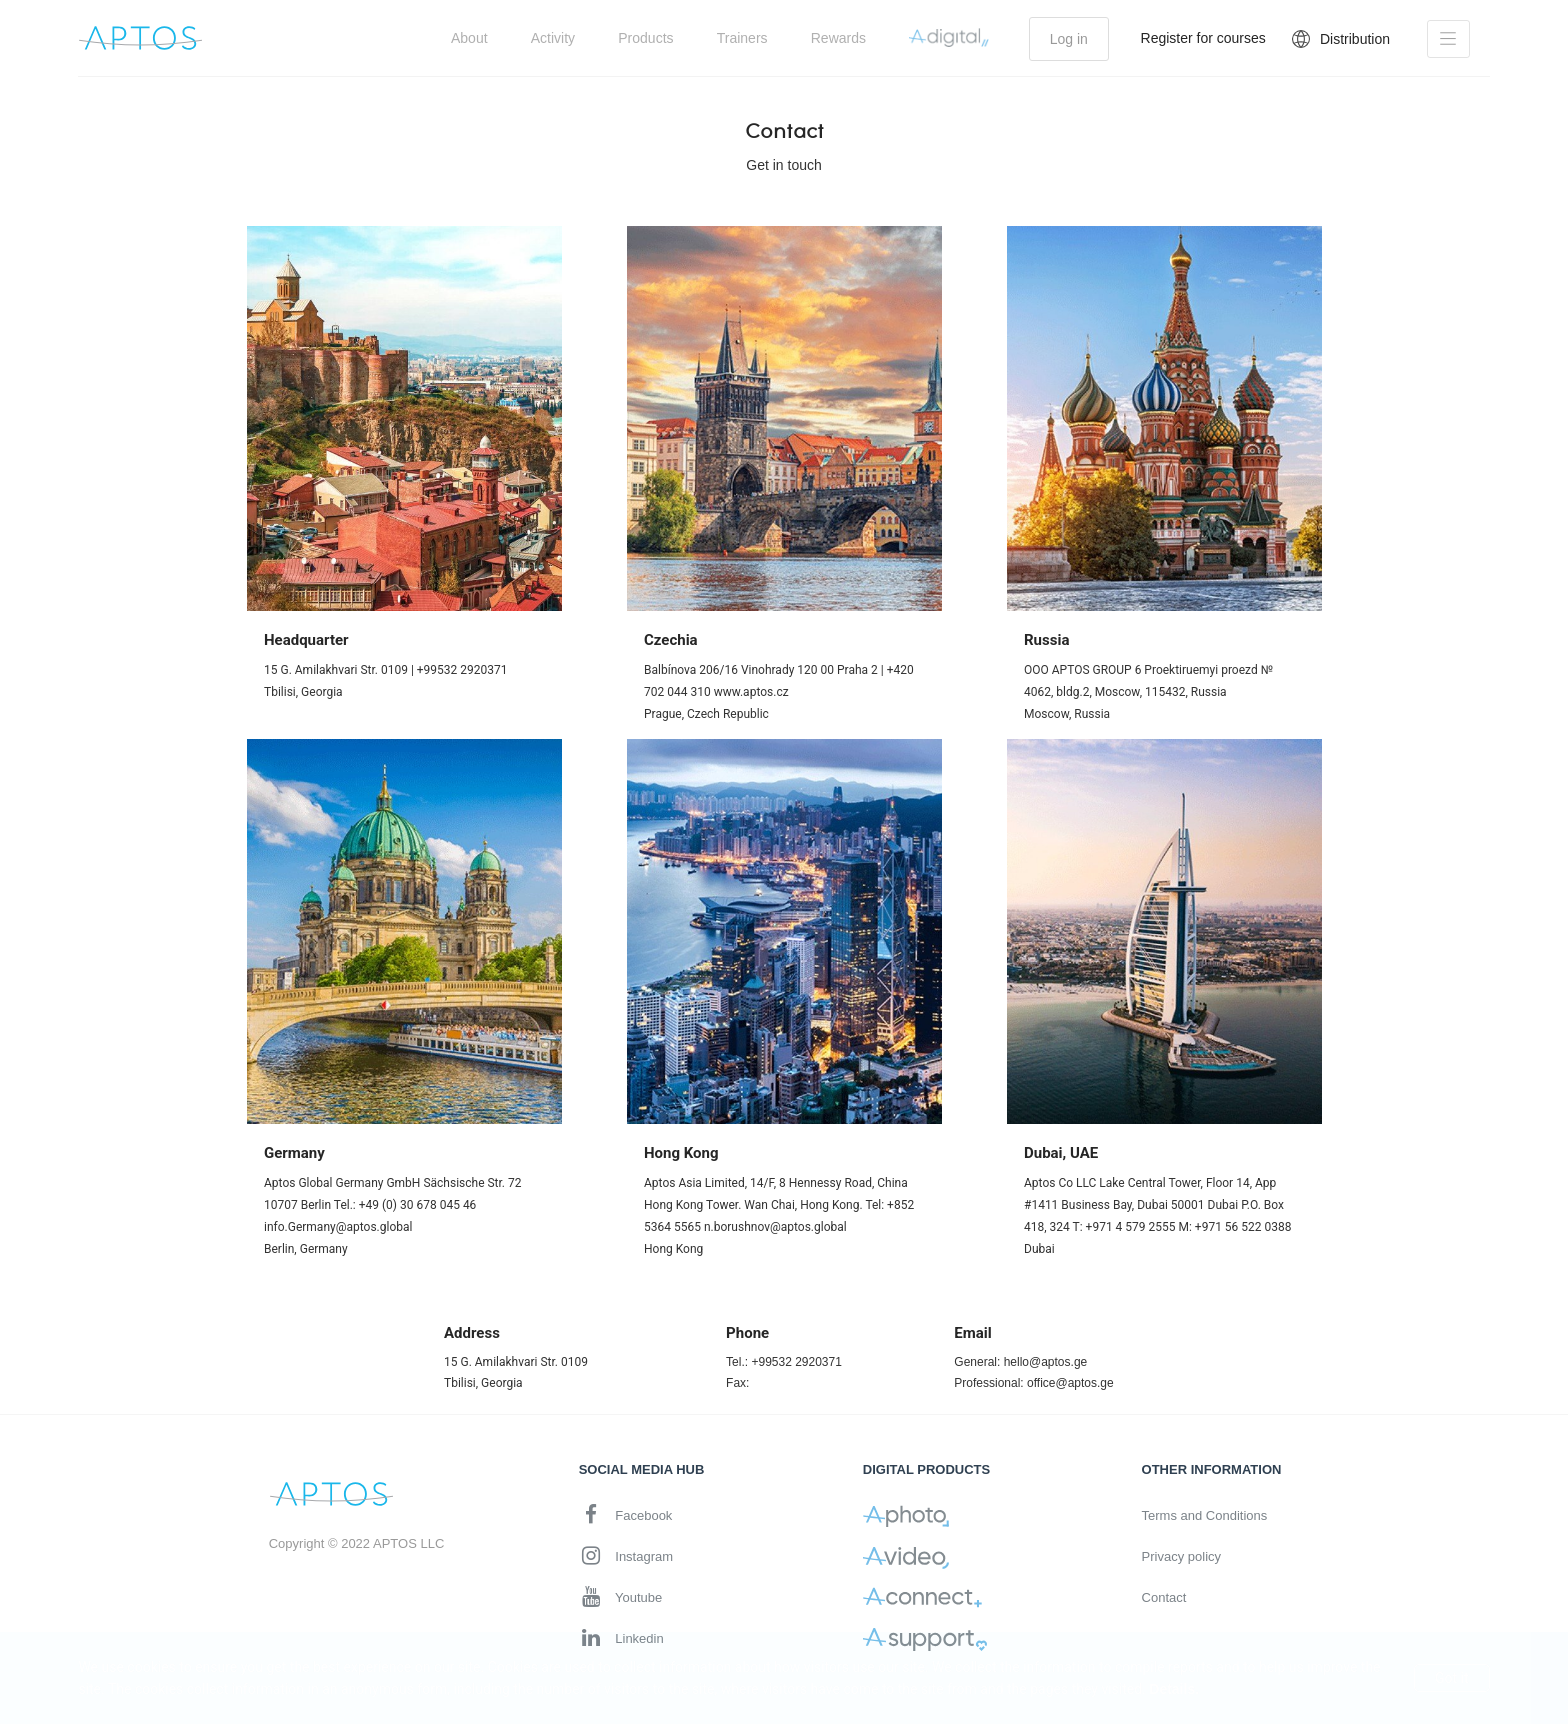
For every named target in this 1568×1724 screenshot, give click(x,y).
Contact (1164, 1597)
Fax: (737, 1383)
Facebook (626, 1514)
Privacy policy (1181, 1556)
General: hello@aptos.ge (1020, 1362)
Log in (1069, 39)
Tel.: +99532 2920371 (784, 1362)
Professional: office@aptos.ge (1033, 1383)
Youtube (621, 1596)
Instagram (626, 1555)
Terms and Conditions (1205, 1515)
